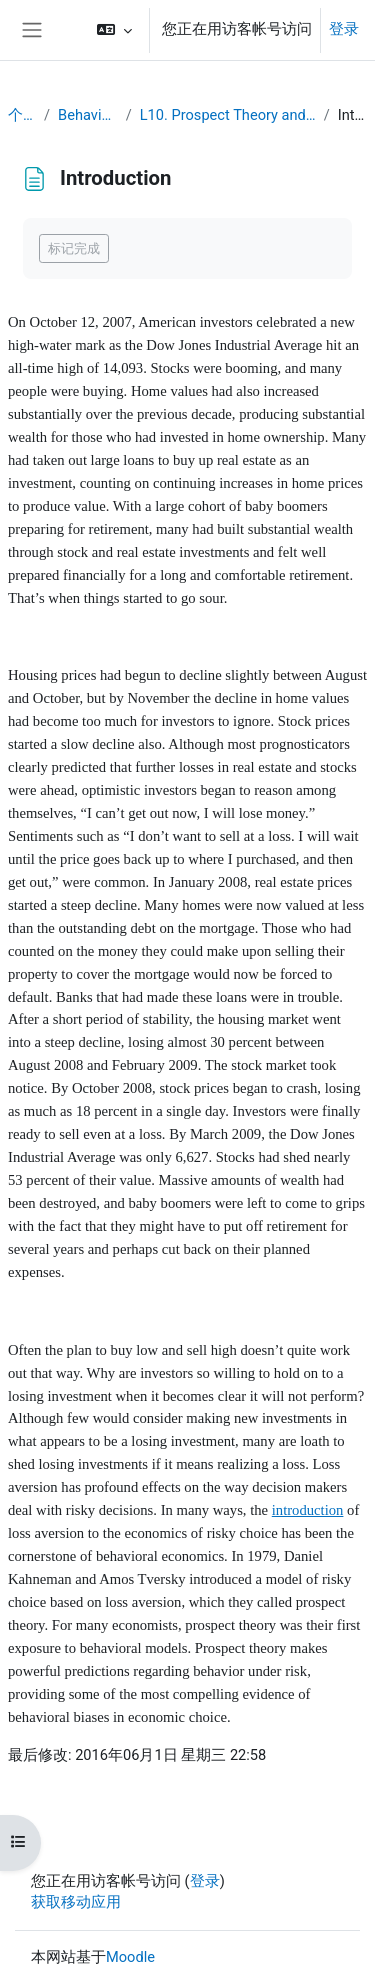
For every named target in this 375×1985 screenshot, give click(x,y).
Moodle (130, 1957)
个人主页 (22, 115)
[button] (114, 30)
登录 (344, 29)
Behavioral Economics (88, 115)
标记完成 (74, 248)
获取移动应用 (76, 1902)
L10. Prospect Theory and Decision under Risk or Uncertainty (228, 115)
